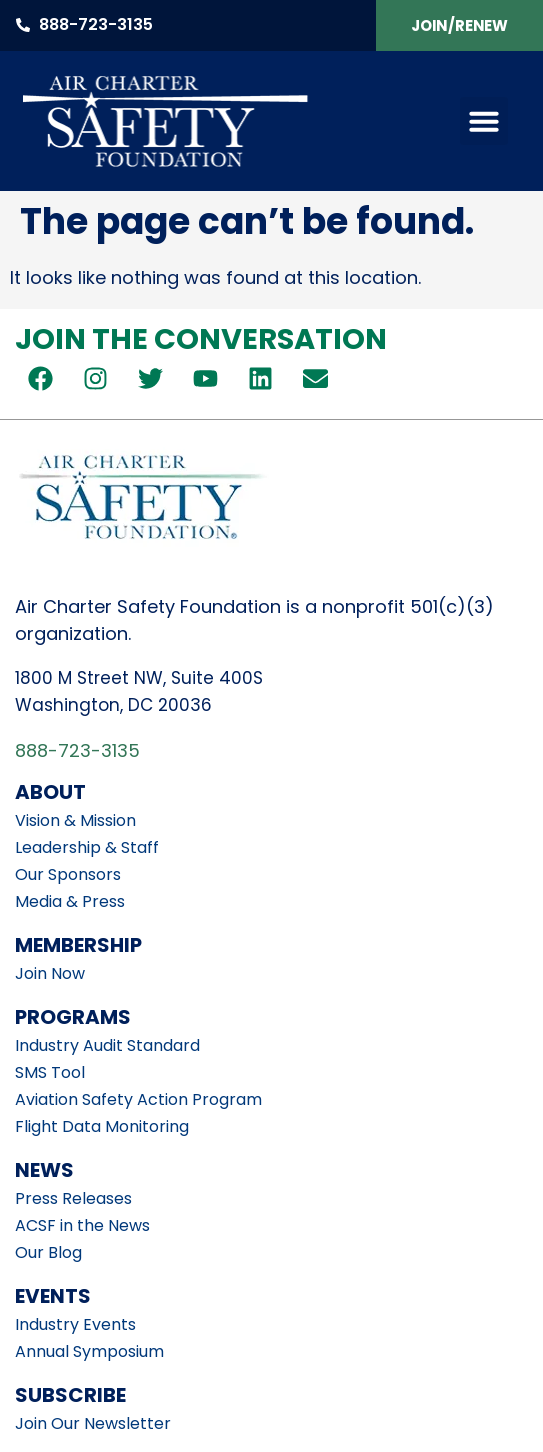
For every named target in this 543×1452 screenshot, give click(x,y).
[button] (484, 121)
